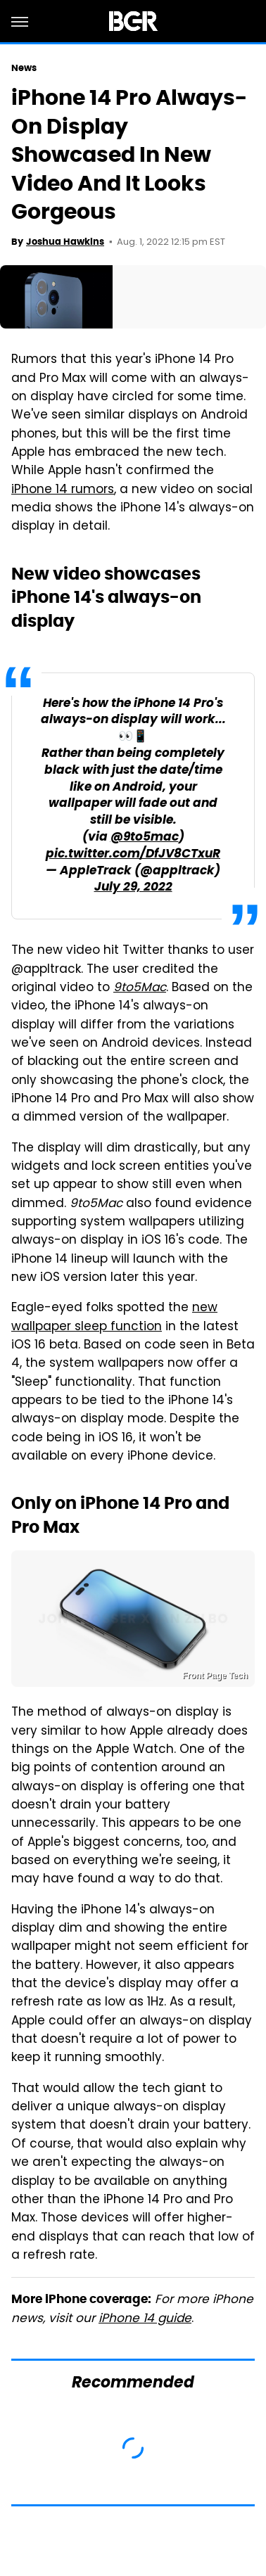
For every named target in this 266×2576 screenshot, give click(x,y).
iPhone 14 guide (145, 2319)
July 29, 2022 (133, 887)
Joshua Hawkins (65, 242)
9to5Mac (139, 988)
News (24, 68)
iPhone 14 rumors (62, 490)
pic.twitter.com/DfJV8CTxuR (133, 854)
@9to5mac (144, 837)
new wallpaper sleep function (114, 1318)
